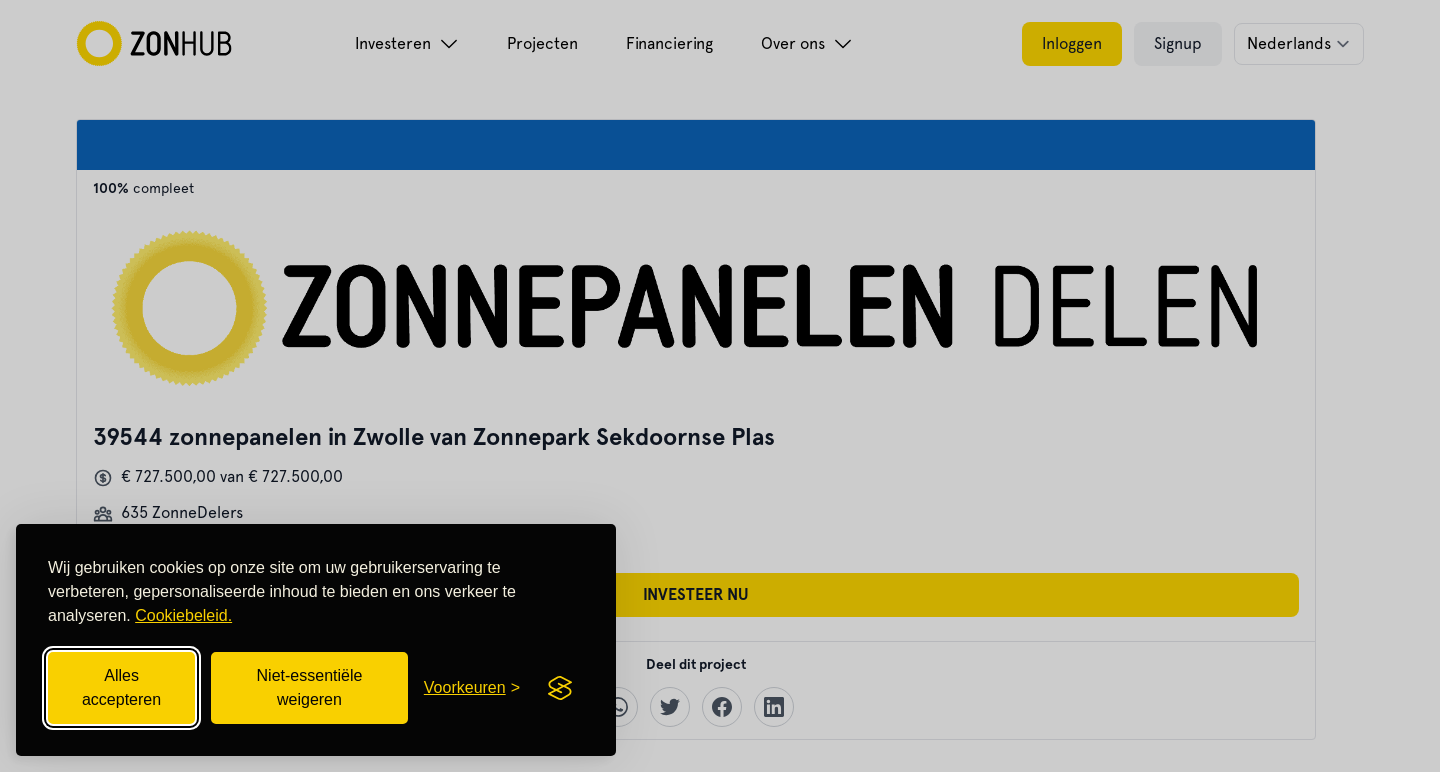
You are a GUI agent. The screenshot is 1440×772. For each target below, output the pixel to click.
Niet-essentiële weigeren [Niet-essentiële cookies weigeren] (310, 687)
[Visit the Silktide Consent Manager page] (560, 688)
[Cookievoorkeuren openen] (472, 688)
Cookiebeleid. (183, 615)
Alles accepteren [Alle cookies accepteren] (121, 687)
